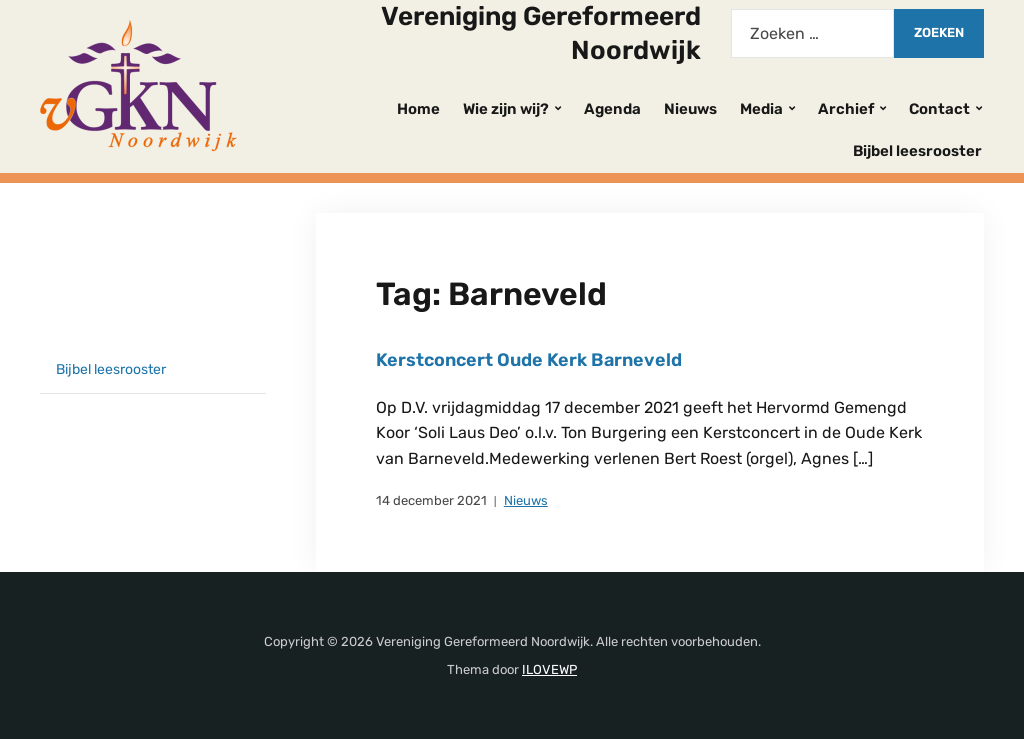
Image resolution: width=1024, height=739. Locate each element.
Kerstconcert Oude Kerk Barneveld (529, 360)
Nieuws (690, 109)
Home (418, 109)
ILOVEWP (549, 669)
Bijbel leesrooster (917, 151)
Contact (939, 109)
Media (761, 109)
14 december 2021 (431, 500)
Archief (846, 109)
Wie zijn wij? (506, 109)
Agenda (612, 109)
